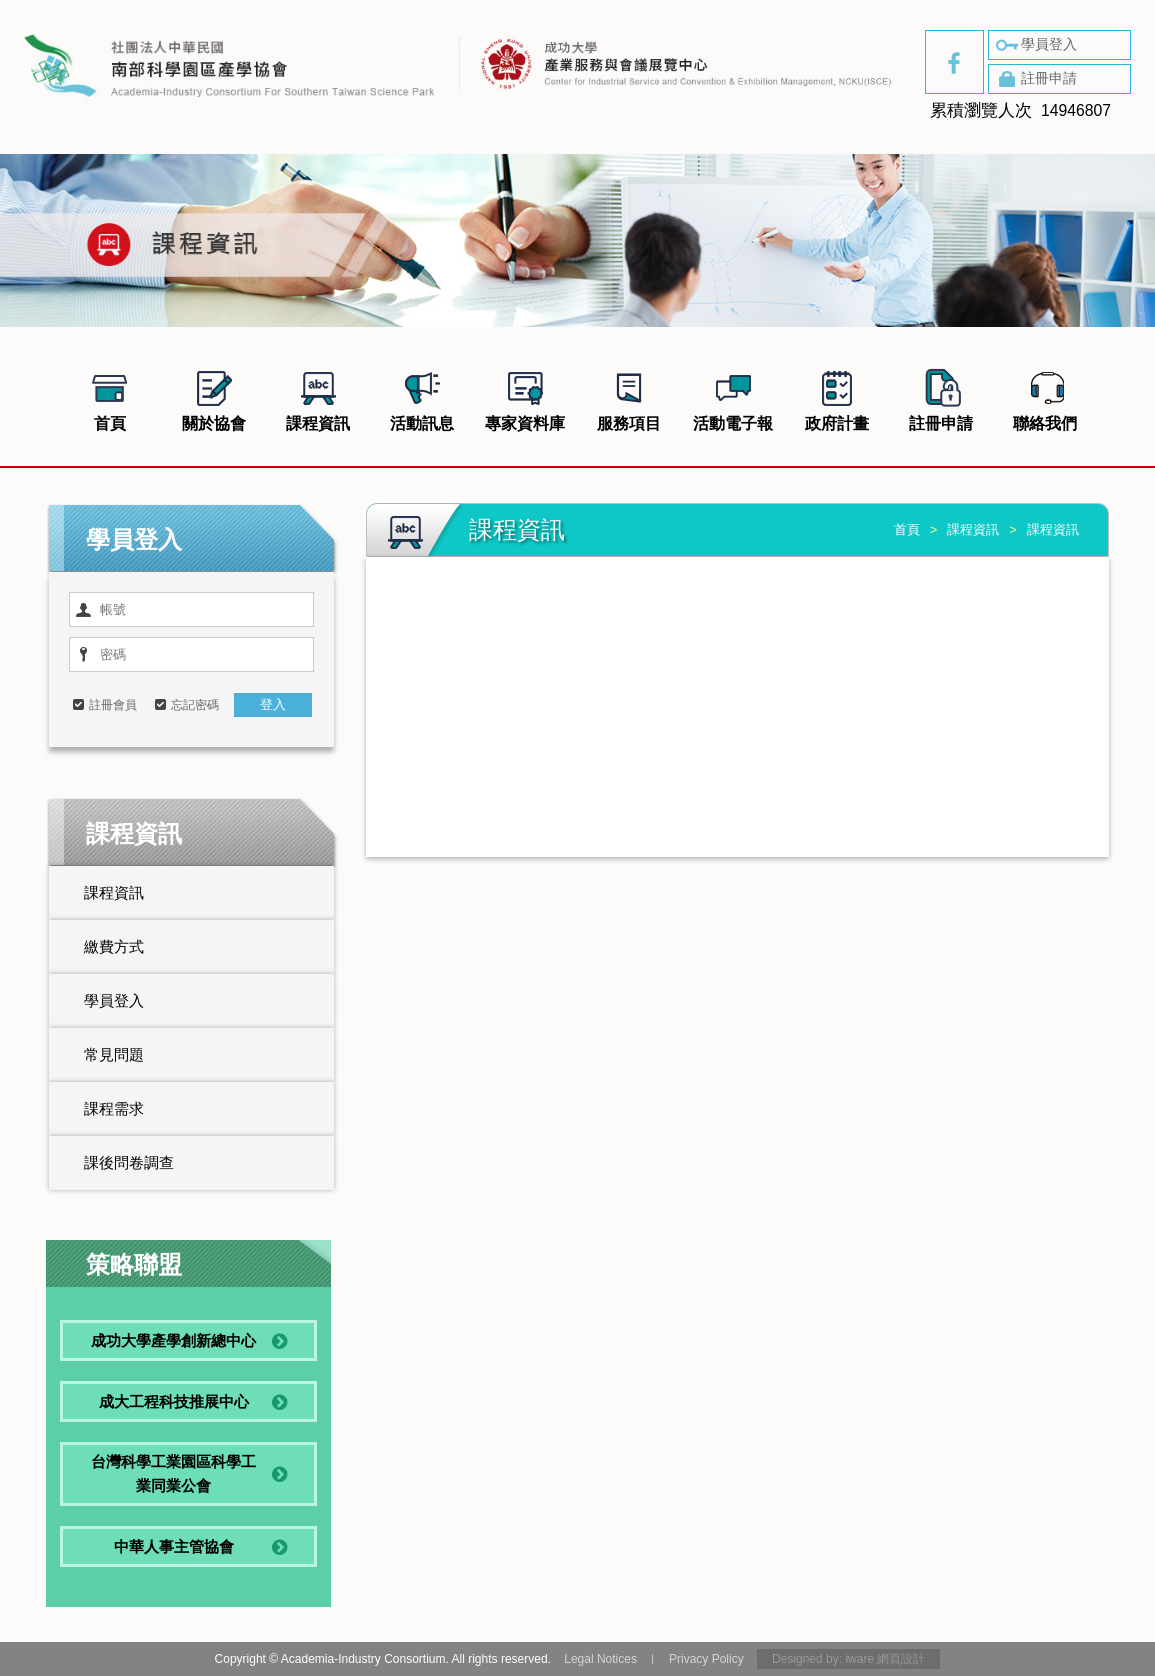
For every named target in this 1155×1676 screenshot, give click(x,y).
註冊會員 (113, 705)
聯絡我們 (1045, 398)
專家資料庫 (525, 398)
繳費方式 (114, 946)
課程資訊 (318, 398)
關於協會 (214, 398)
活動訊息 (422, 398)
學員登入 (1035, 45)
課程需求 (114, 1108)
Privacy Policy (706, 1659)
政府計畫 (837, 398)
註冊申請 (1035, 79)
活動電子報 (733, 398)
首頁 (110, 398)
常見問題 (114, 1054)
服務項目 (629, 398)
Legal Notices (600, 1659)
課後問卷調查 (129, 1162)
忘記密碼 (195, 705)
